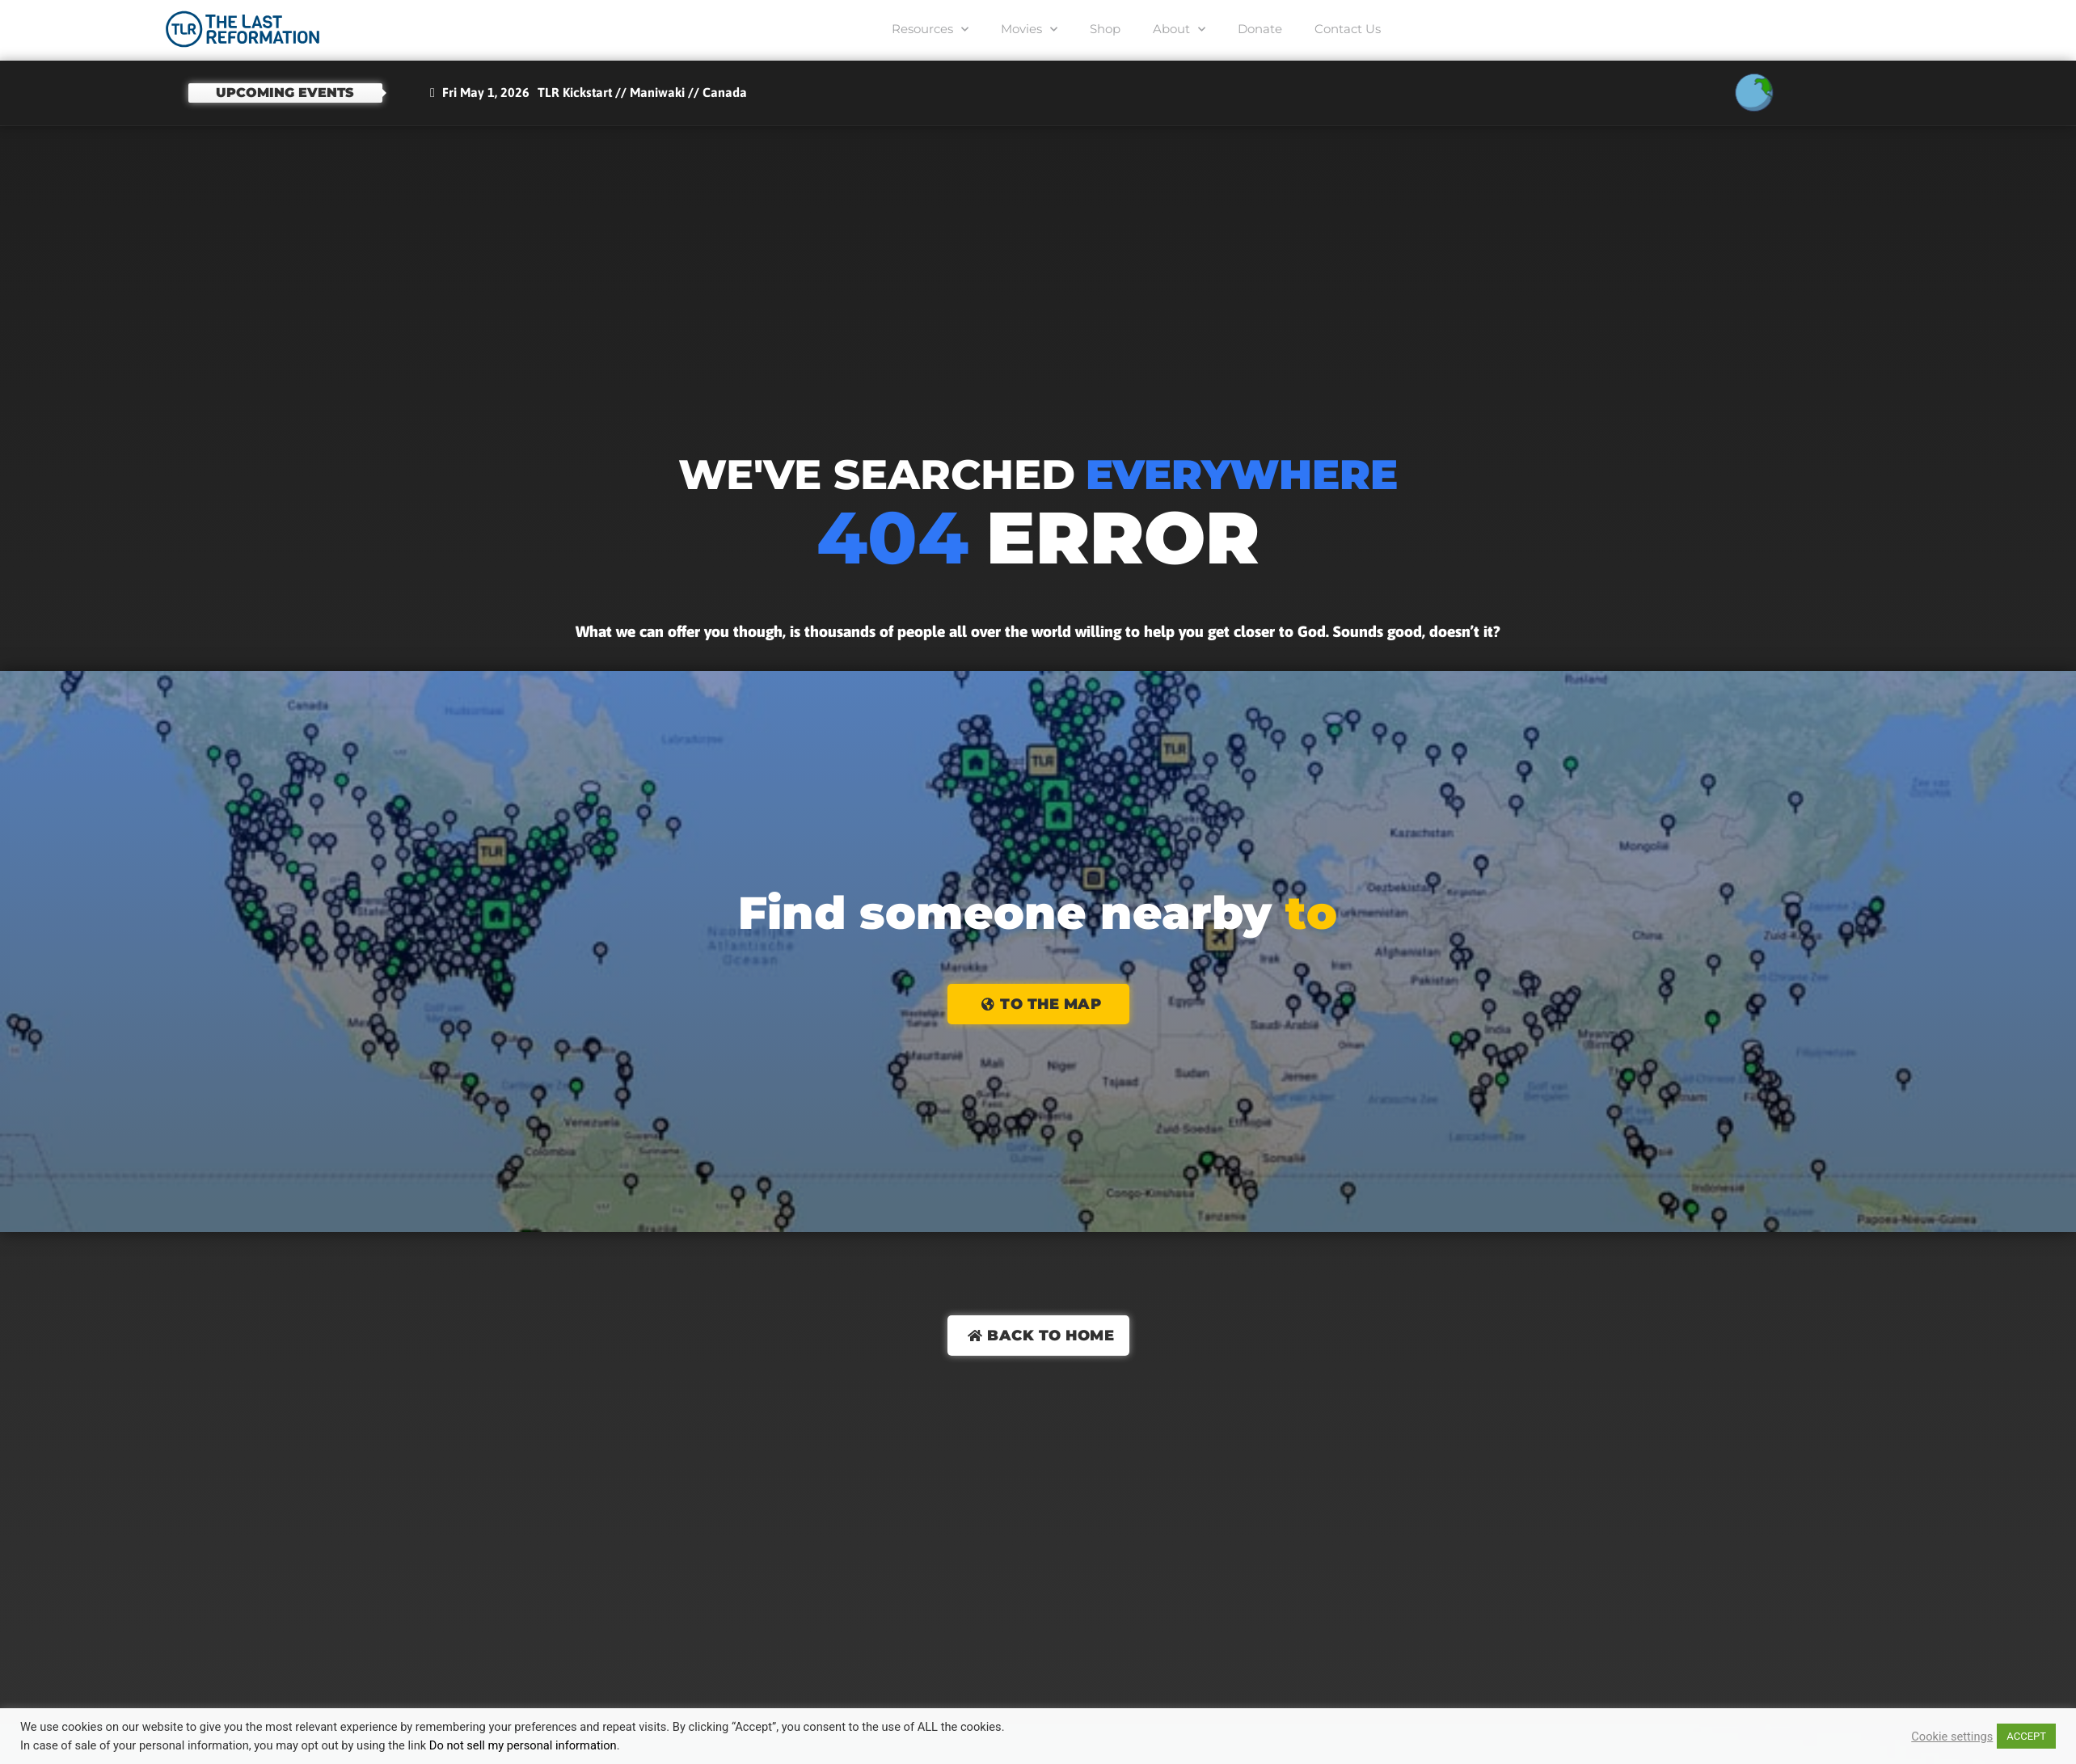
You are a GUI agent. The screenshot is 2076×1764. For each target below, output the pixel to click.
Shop (1105, 28)
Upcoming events (285, 92)
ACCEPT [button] (2026, 1736)
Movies (1029, 29)
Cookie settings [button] (1952, 1736)
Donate (1260, 28)
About (1179, 29)
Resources (930, 29)
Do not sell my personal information (523, 1745)
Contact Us (1347, 28)
